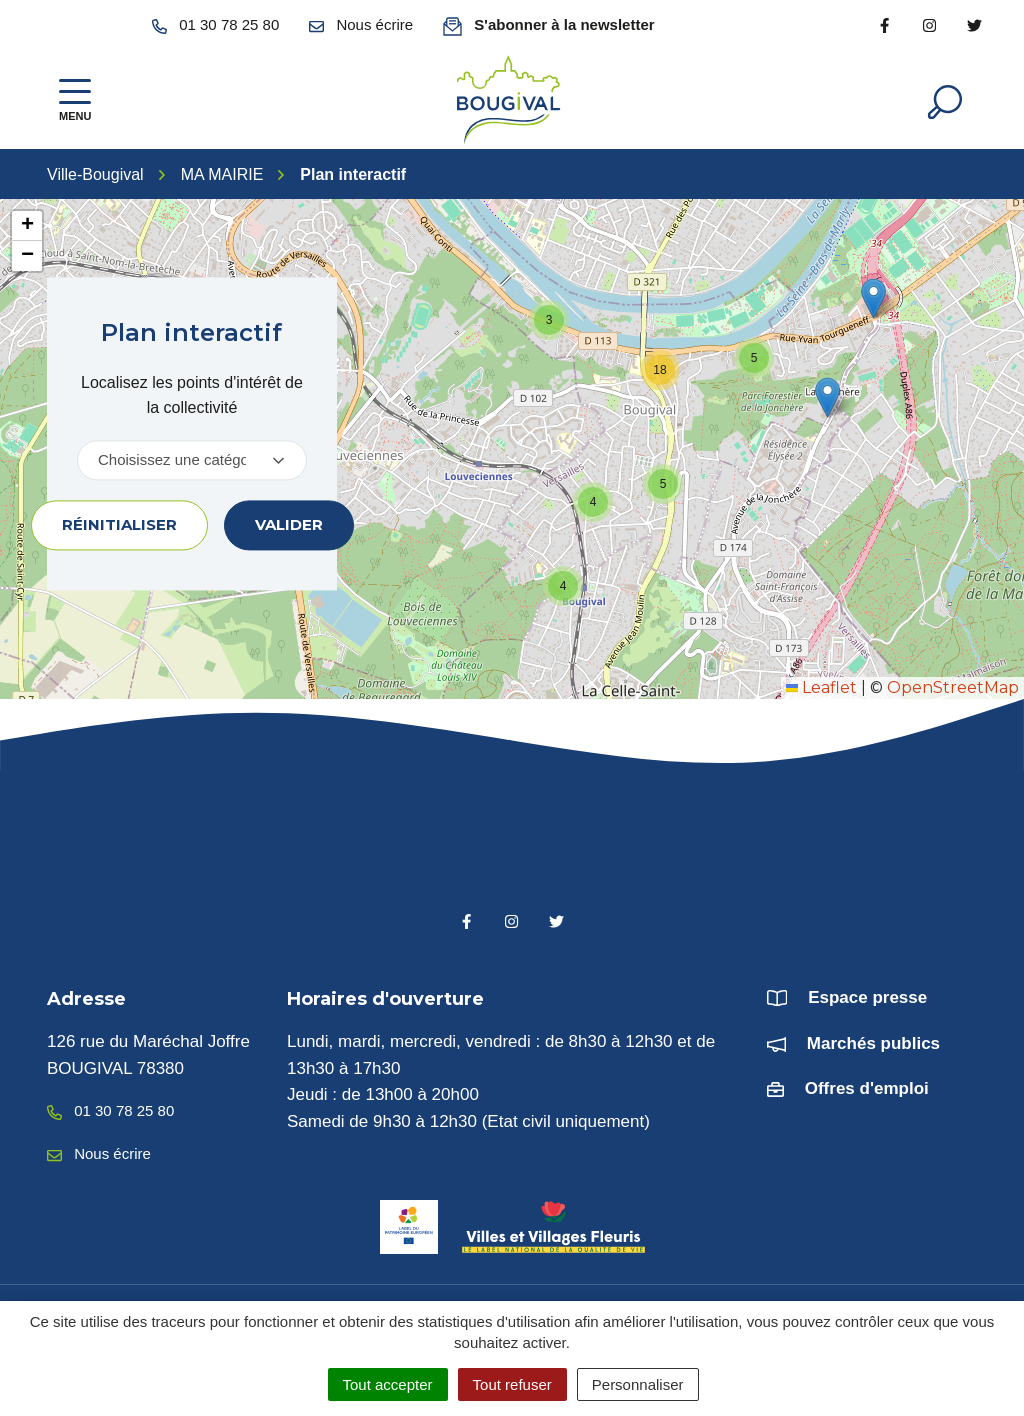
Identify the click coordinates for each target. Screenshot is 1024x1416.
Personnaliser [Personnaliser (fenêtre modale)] (638, 1384)
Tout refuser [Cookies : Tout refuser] (512, 1384)
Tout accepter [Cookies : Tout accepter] (388, 1384)
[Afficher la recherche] (945, 100)
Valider (289, 524)
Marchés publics (873, 1043)
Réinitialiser (119, 524)
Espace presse (867, 998)
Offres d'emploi (867, 1089)
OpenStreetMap (953, 687)
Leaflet (821, 687)
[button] (873, 298)
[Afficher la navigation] (75, 100)
